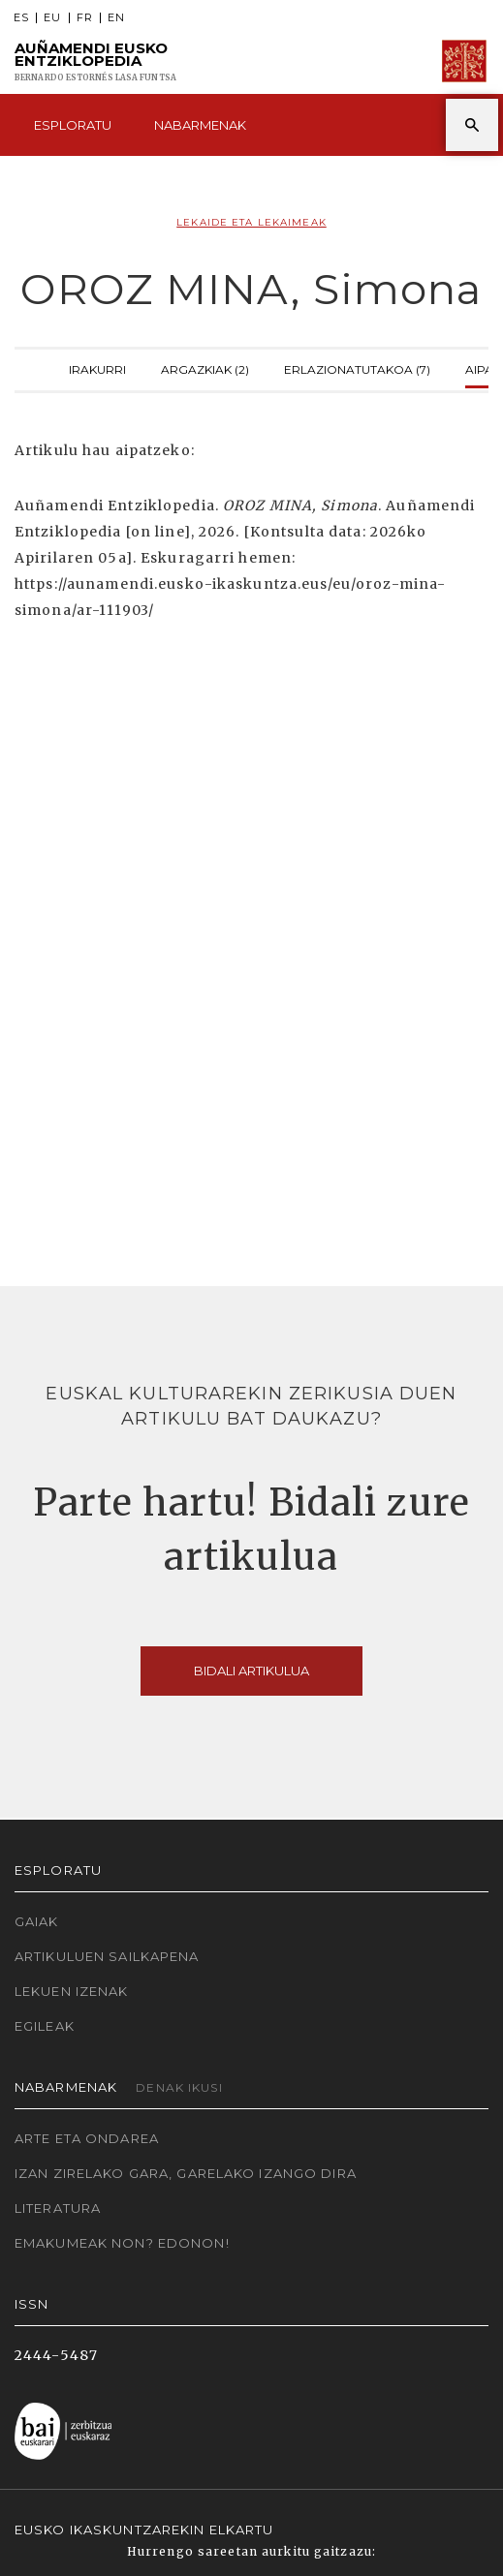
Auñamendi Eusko (95, 61)
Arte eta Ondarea (87, 2138)
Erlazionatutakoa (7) (357, 367)
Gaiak (37, 1921)
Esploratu (72, 125)
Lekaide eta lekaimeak (251, 222)
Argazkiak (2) (205, 367)
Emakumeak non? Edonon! (122, 2243)
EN (116, 18)
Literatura (58, 2208)
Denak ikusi (179, 2087)
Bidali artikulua (251, 1670)
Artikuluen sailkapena (107, 1956)
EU (52, 18)
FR (85, 18)
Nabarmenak (200, 125)
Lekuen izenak (72, 1991)
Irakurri (97, 367)
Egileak (45, 2026)
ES (21, 18)
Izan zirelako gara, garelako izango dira (186, 2173)
